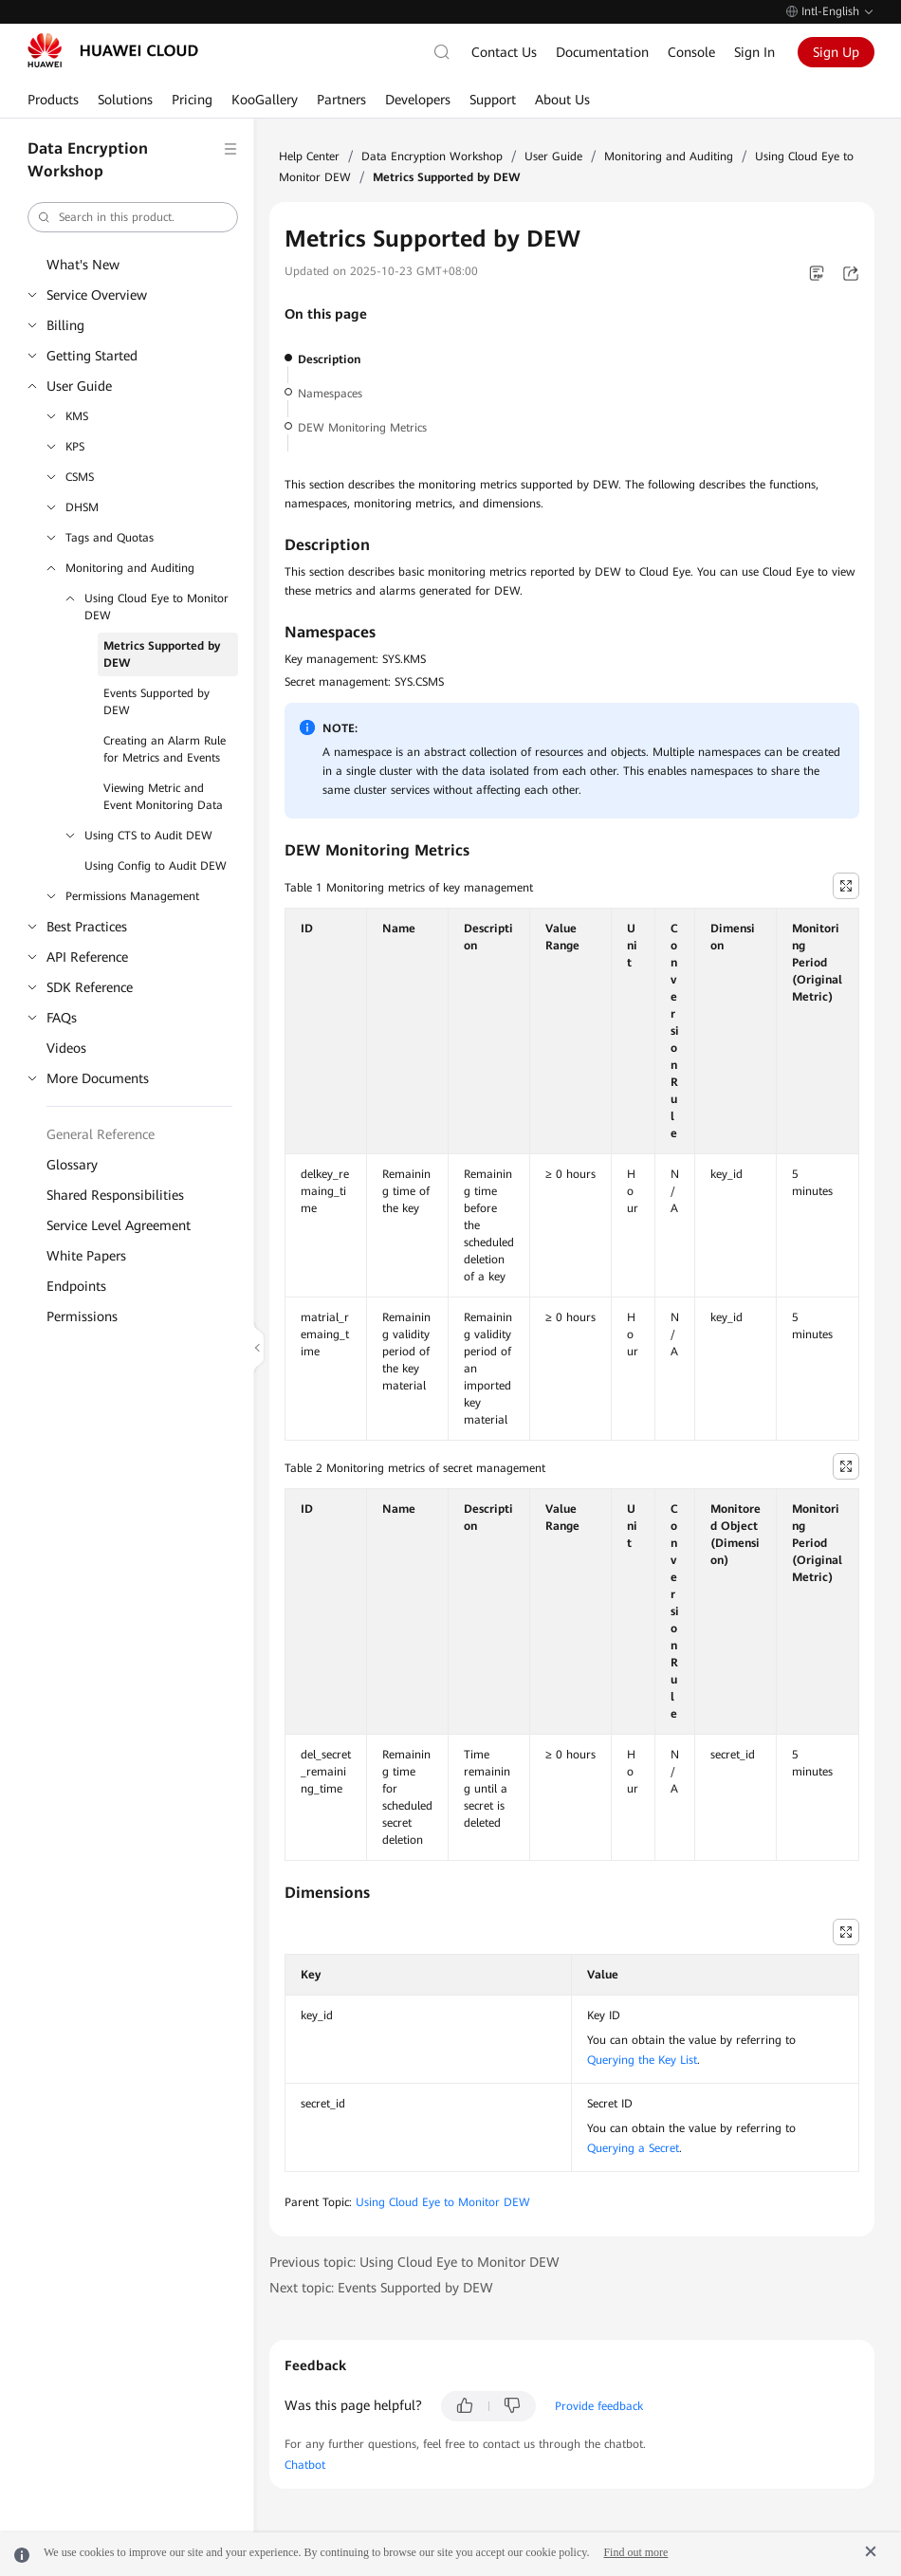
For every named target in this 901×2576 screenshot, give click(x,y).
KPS (74, 446)
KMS (76, 416)
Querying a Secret (633, 2148)
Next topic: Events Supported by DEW (381, 2287)
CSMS (79, 477)
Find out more (635, 2552)
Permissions (82, 1316)
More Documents (97, 1078)
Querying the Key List (642, 2060)
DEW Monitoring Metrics (362, 427)
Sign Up (836, 52)
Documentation (602, 52)
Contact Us (504, 52)
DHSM (82, 507)
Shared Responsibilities (115, 1195)
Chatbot (305, 2465)
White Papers (86, 1255)
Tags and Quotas (109, 537)
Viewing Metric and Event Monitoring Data (163, 797)
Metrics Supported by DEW (161, 654)
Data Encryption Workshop (432, 156)
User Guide (79, 386)
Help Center (309, 156)
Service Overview (96, 295)
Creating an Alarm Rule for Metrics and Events (164, 749)
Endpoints (76, 1286)
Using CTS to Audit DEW (148, 835)
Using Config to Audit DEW (155, 866)
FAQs (61, 1017)
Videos (66, 1048)
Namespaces (330, 393)
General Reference (100, 1134)
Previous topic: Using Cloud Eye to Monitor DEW (414, 2262)
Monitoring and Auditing (129, 568)
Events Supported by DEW (156, 702)
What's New (83, 264)
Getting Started (92, 355)
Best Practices (86, 926)
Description (329, 359)
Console (691, 52)
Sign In (754, 52)
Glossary (72, 1164)
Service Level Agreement (118, 1225)
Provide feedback (599, 2406)
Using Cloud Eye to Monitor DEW (156, 607)
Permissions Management (132, 896)
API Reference (87, 957)
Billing (65, 325)
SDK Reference (89, 987)
